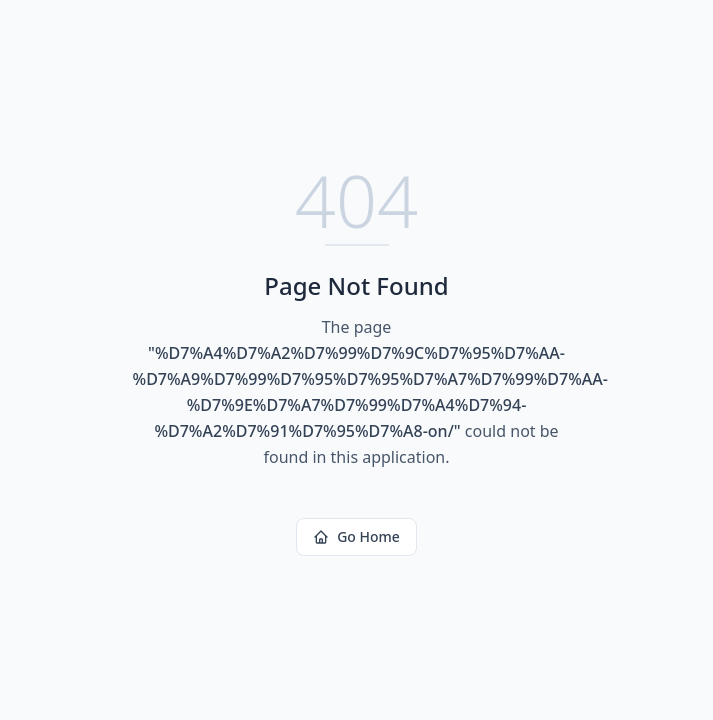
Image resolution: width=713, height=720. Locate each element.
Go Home (356, 536)
